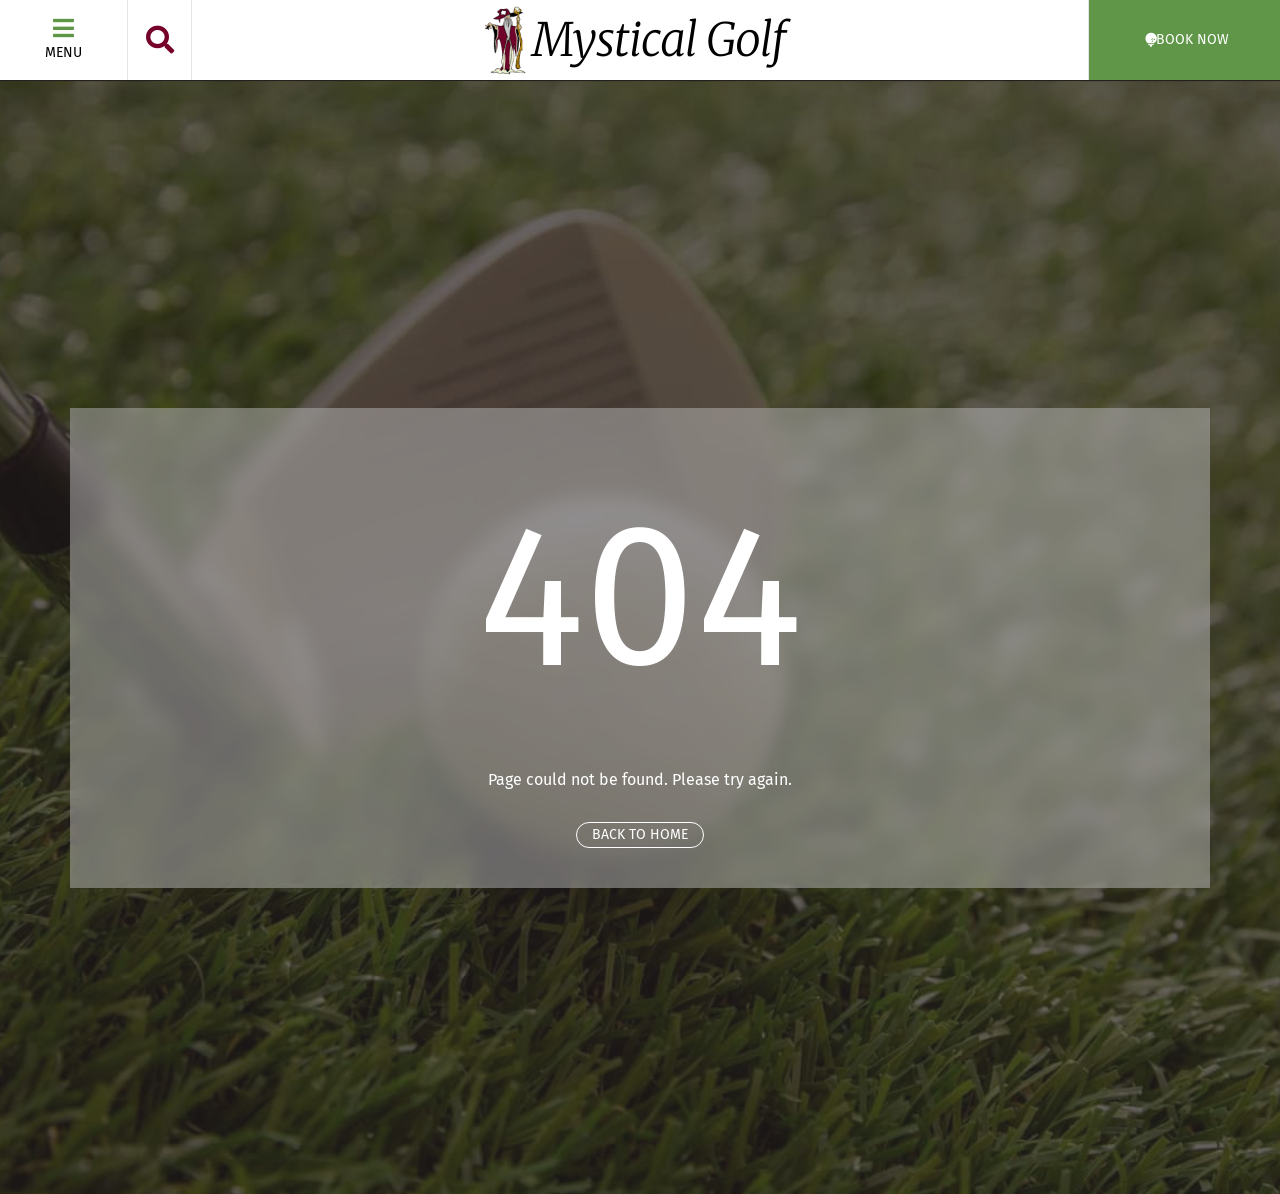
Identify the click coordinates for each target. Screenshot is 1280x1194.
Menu (63, 52)
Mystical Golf (659, 40)
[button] (160, 40)
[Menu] (64, 28)
